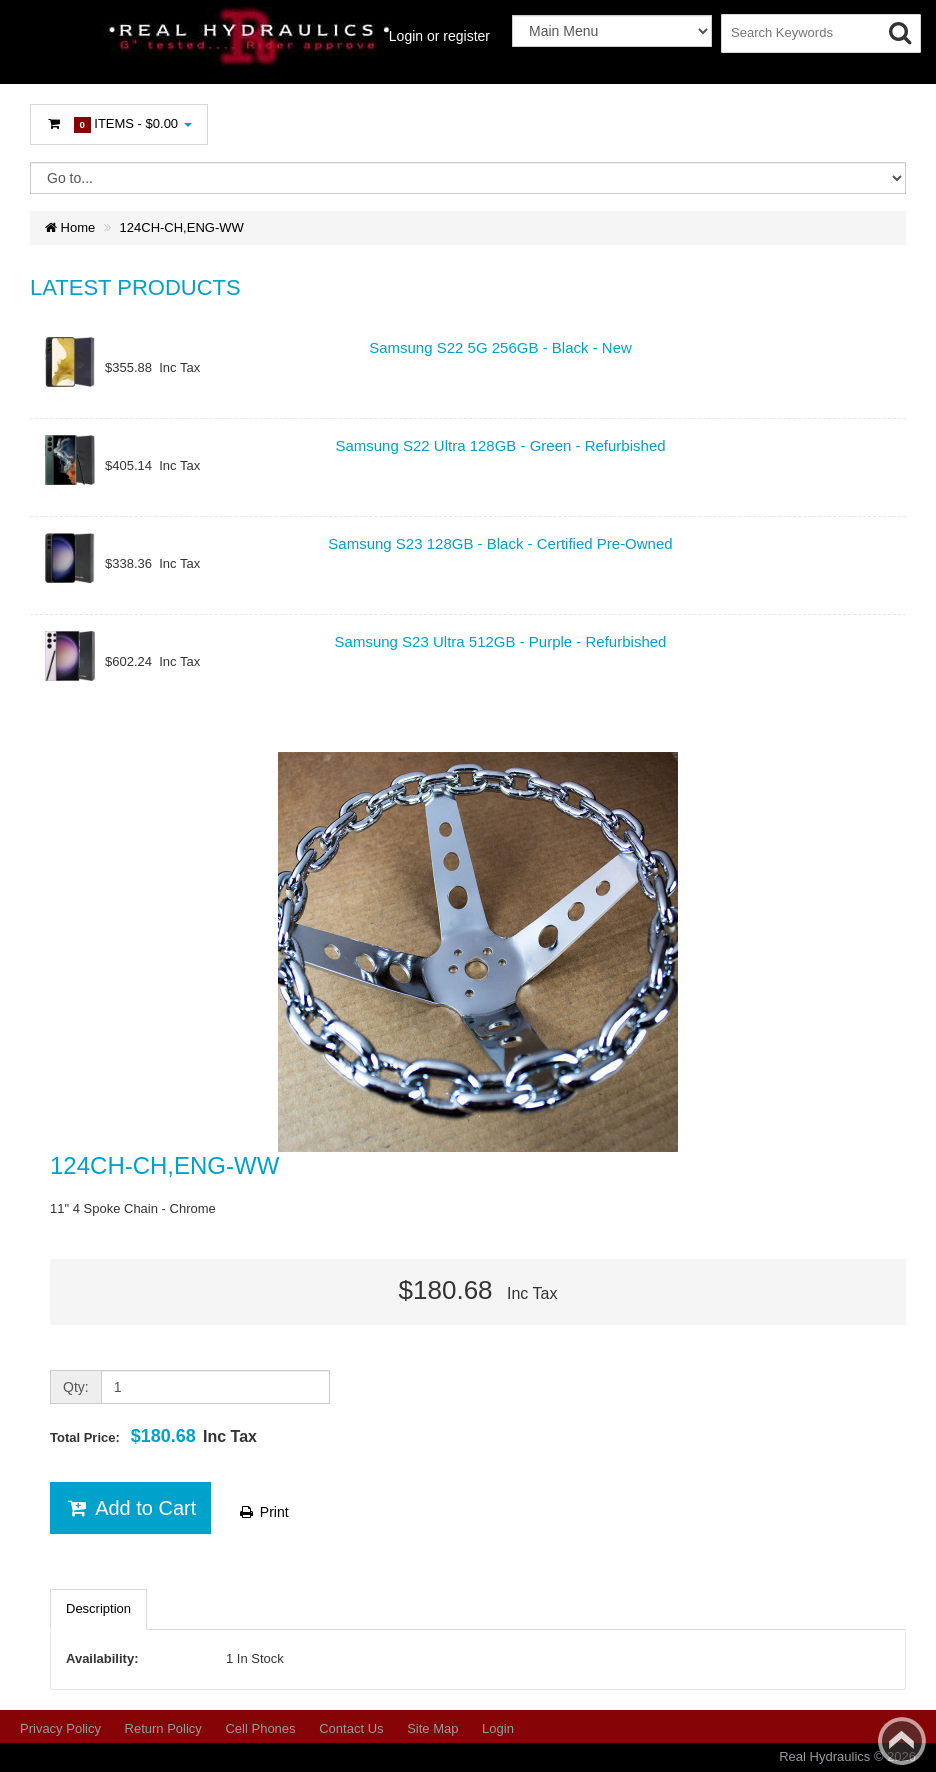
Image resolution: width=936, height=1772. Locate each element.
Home (70, 227)
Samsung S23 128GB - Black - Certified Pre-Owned (500, 543)
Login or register (439, 36)
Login (498, 1728)
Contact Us (351, 1728)
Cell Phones (260, 1728)
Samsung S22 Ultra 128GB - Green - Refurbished (500, 445)
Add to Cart (130, 1508)
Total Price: (153, 1436)
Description (98, 1608)
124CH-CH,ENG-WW (182, 227)
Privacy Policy (60, 1728)
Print (263, 1512)
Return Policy (163, 1728)
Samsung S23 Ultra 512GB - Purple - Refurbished (501, 641)
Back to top (902, 1741)
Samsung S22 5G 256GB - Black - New (500, 347)
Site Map (432, 1728)
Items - (119, 124)
